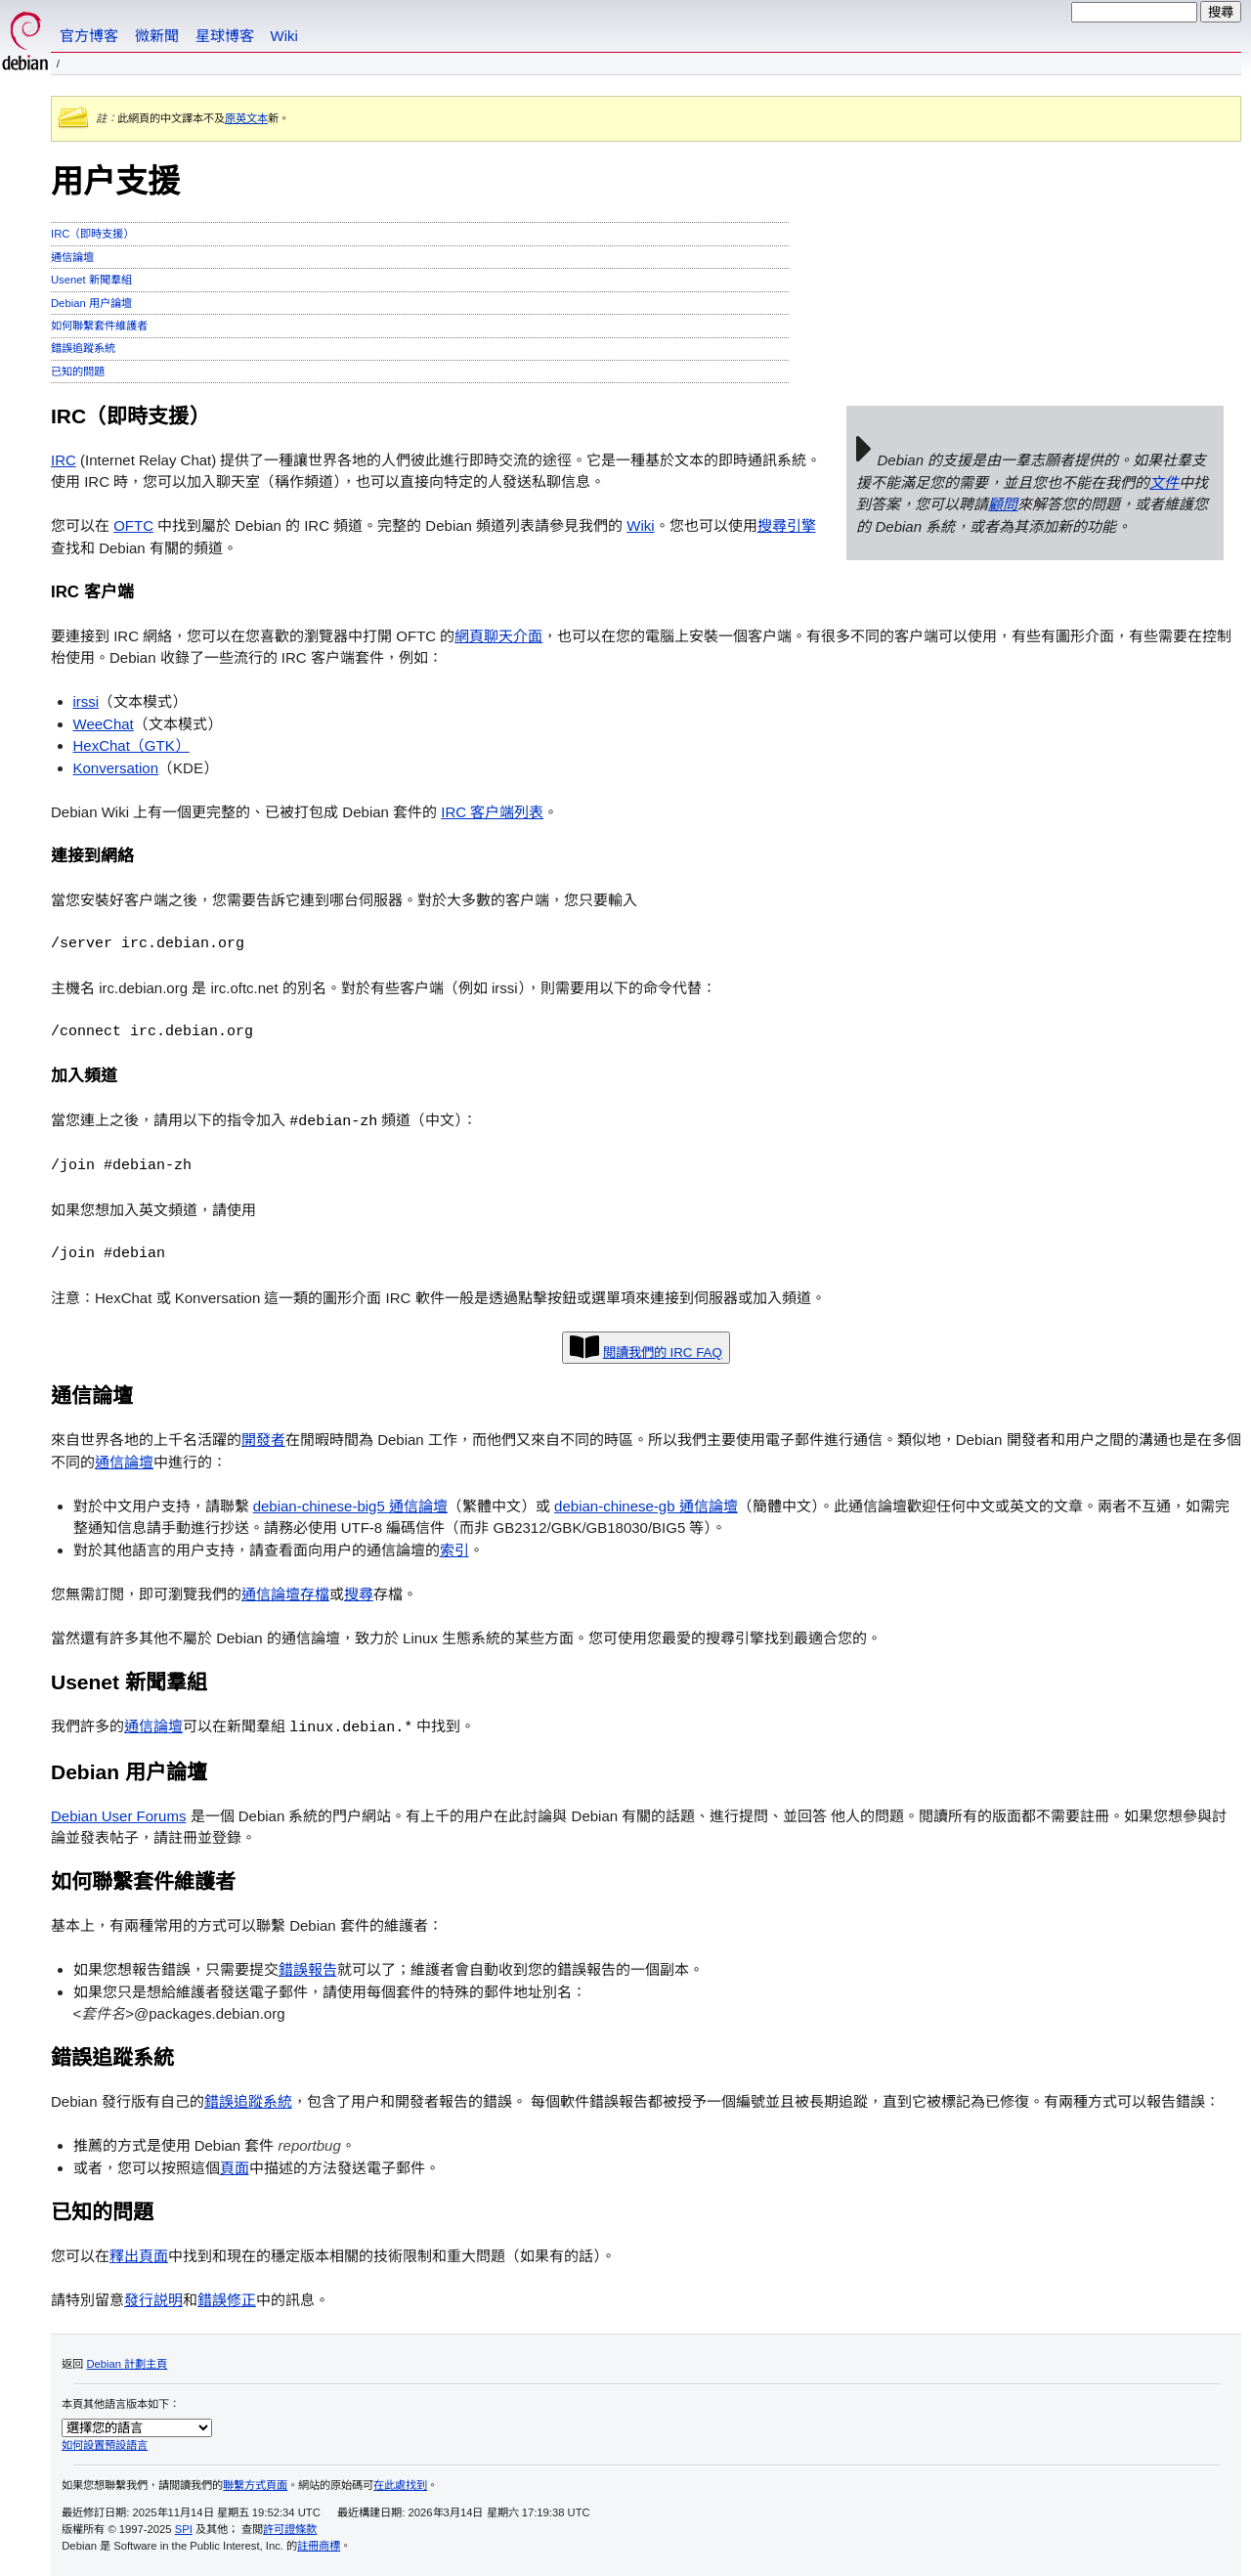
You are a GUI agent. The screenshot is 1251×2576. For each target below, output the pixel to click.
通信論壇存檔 (285, 1593)
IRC (63, 460)
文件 (1164, 482)
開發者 (263, 1438)
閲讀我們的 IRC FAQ (662, 1351)
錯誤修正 (226, 2298)
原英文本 (246, 118)
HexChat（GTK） (131, 745)
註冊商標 (318, 2544)
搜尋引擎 (786, 525)
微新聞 (157, 35)
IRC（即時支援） (92, 234)
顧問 (1002, 504)
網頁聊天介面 (498, 636)
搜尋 (358, 1593)
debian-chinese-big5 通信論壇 (350, 1505)
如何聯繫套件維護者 (99, 325)
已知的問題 (78, 371)
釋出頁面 (138, 2254)
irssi (86, 701)
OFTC (133, 525)
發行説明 (153, 2298)
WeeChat (103, 724)
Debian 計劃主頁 (126, 2362)
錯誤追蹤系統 (83, 348)
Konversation (116, 768)
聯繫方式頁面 (255, 2483)
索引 (454, 1549)
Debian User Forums (118, 1814)
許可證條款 (290, 2527)
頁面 (234, 2166)
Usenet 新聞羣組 (91, 279)
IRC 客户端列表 (492, 812)
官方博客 (89, 35)
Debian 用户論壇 (91, 303)
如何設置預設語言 (105, 2443)
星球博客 (224, 35)
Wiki (284, 35)
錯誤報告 (308, 1967)
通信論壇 (72, 257)
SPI (184, 2527)
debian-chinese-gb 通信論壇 (646, 1505)
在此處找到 (400, 2483)
